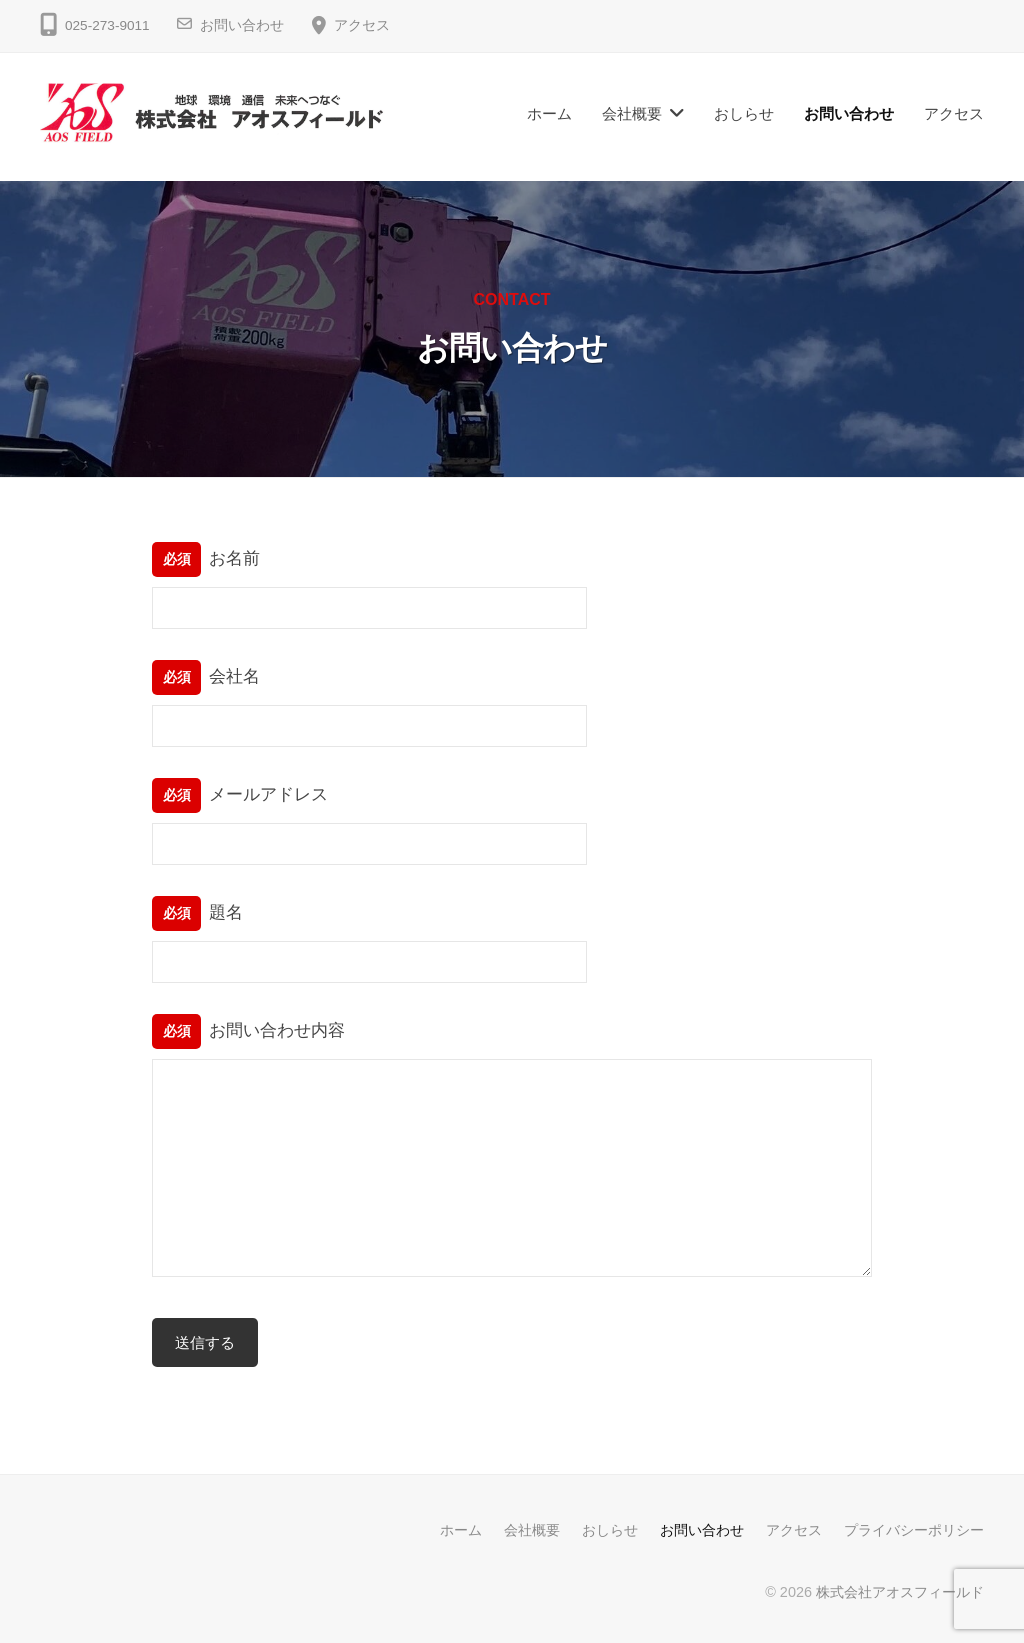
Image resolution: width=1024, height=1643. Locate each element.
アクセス (362, 25)
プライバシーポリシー (914, 1530)
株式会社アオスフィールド (900, 1592)
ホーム (549, 113)
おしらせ (744, 113)
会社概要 (632, 113)
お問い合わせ (242, 25)
